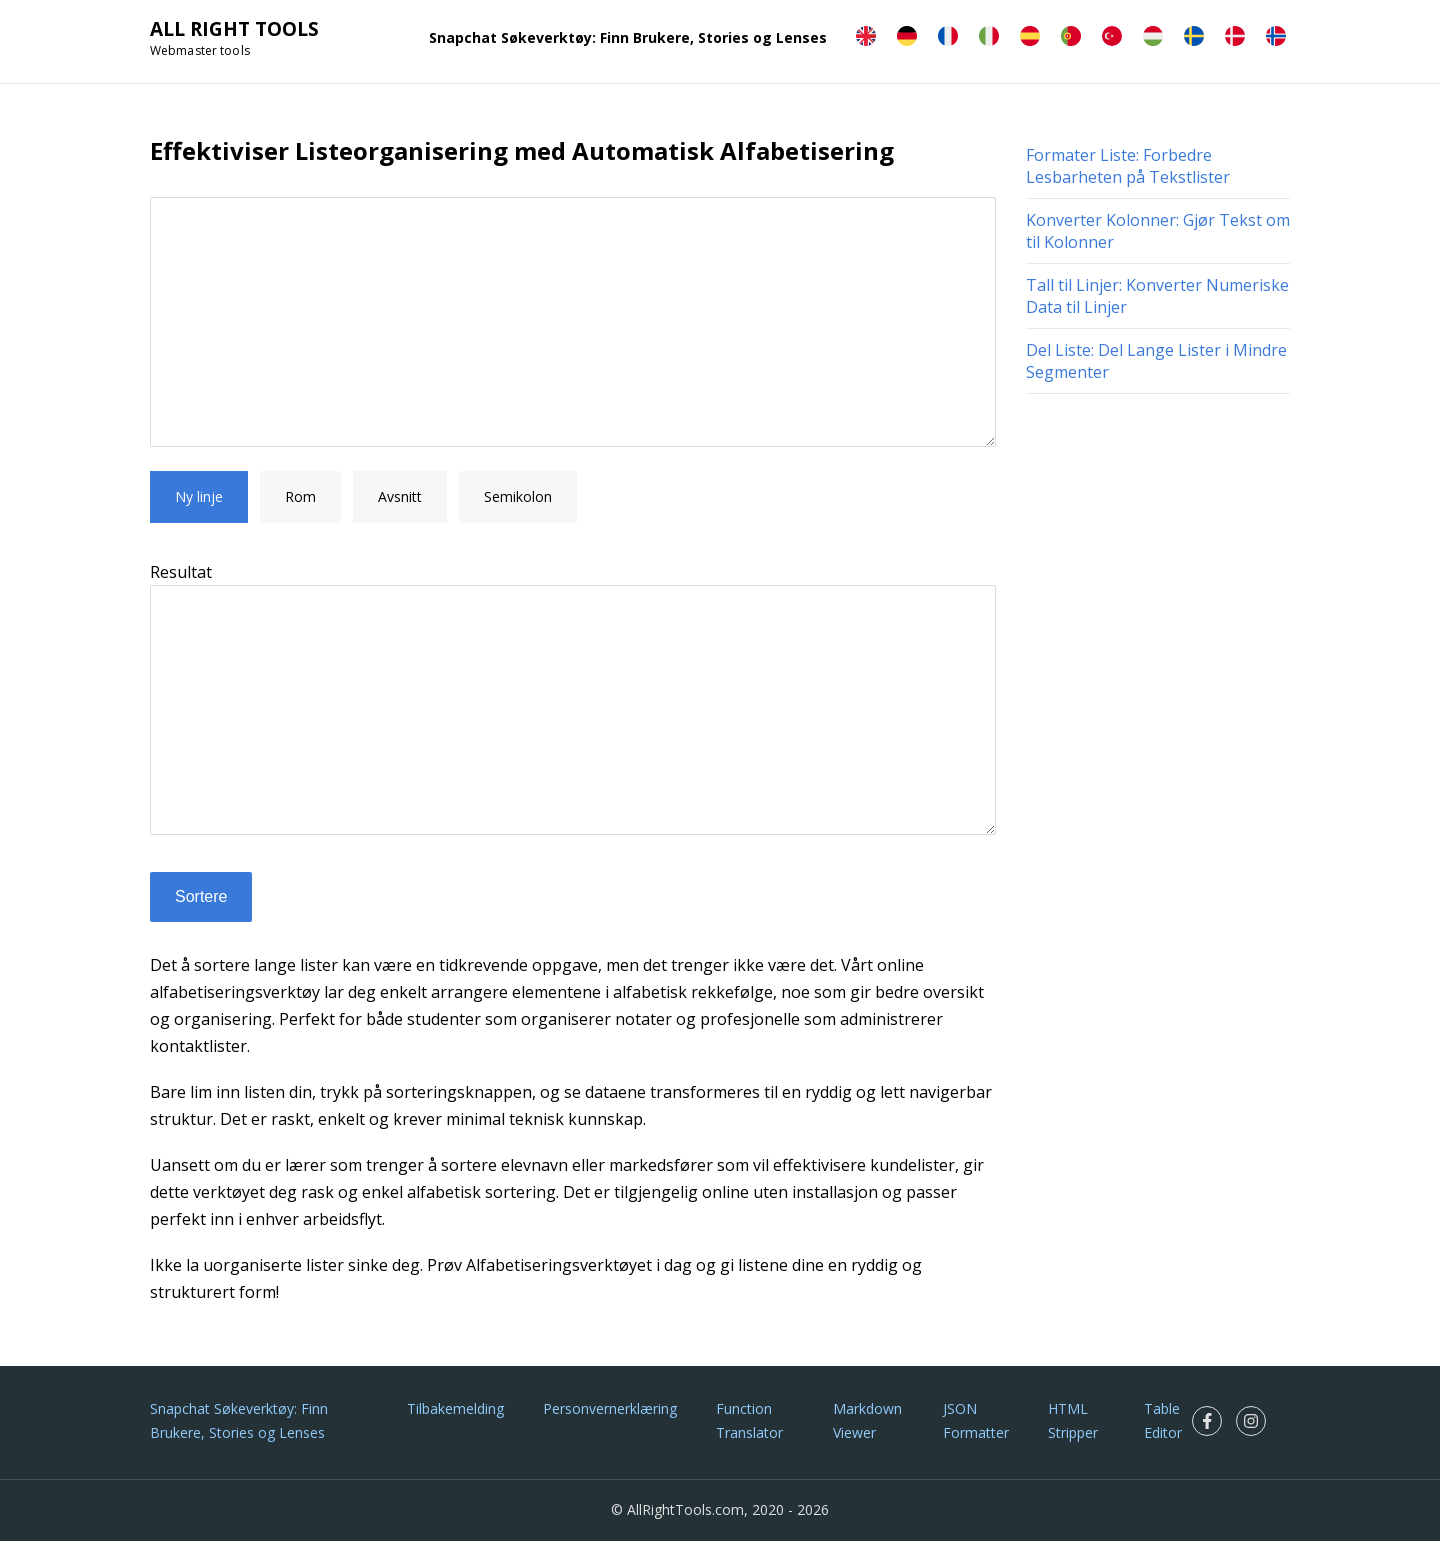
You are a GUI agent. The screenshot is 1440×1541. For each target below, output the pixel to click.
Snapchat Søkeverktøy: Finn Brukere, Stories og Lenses (628, 37)
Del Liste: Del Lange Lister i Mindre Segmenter (1156, 361)
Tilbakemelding (455, 1408)
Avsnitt (400, 496)
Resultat (181, 572)
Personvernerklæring (610, 1408)
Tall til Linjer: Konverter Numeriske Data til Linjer (1157, 296)
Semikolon (518, 496)
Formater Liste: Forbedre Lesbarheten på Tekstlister (1128, 166)
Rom (300, 496)
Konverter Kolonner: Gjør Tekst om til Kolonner (1158, 231)
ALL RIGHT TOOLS (234, 29)
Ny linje (199, 496)
